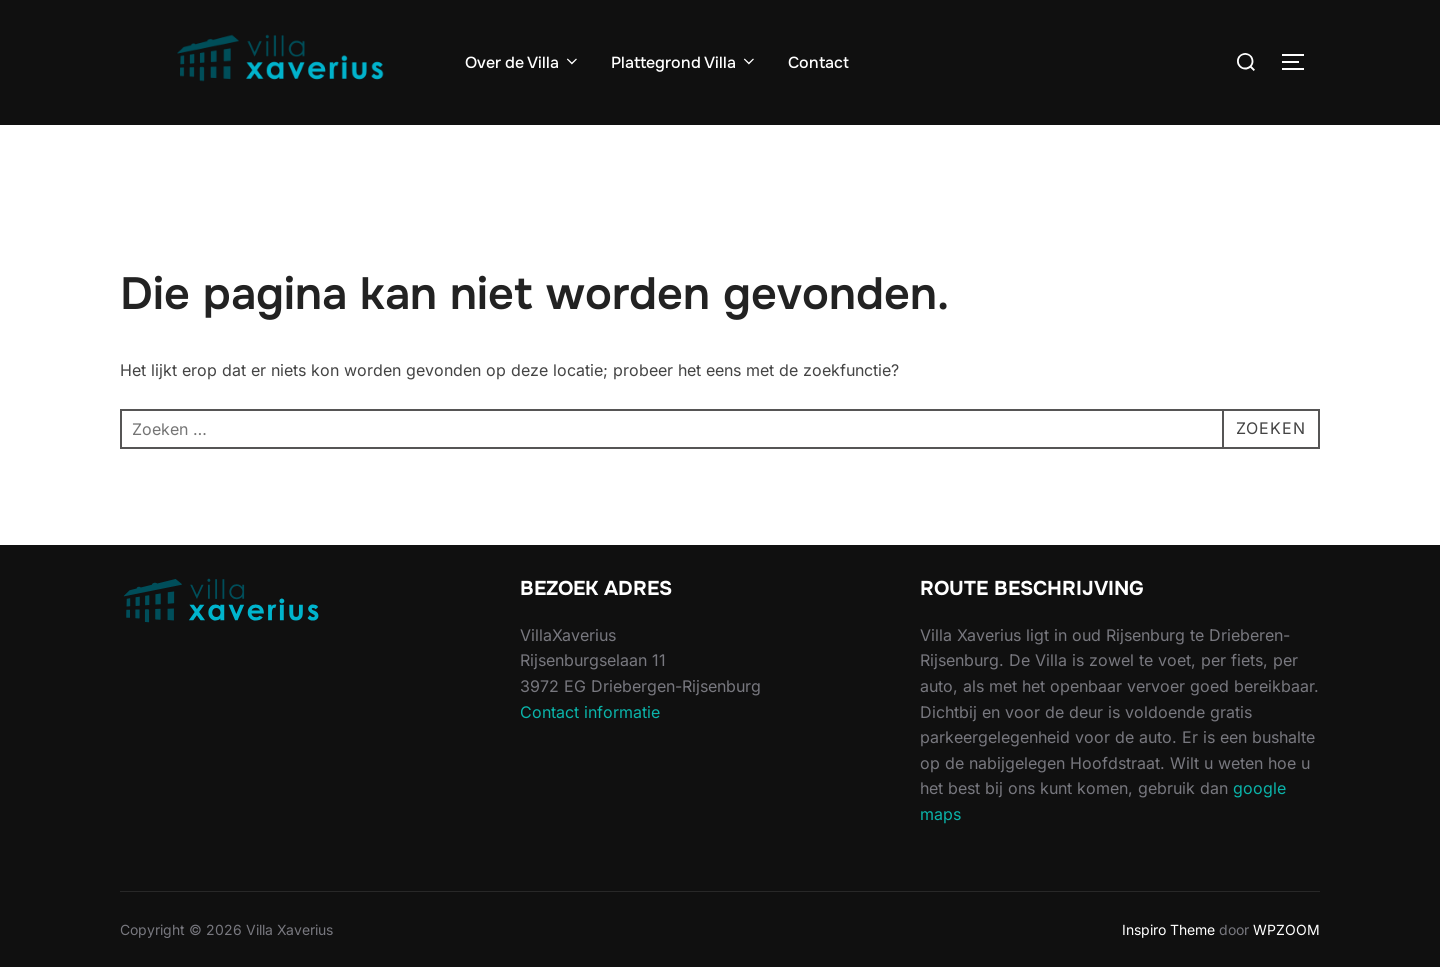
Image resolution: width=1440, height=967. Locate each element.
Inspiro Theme (1168, 929)
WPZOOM (1286, 929)
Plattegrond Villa (684, 62)
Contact (818, 62)
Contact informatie (590, 712)
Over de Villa (523, 62)
